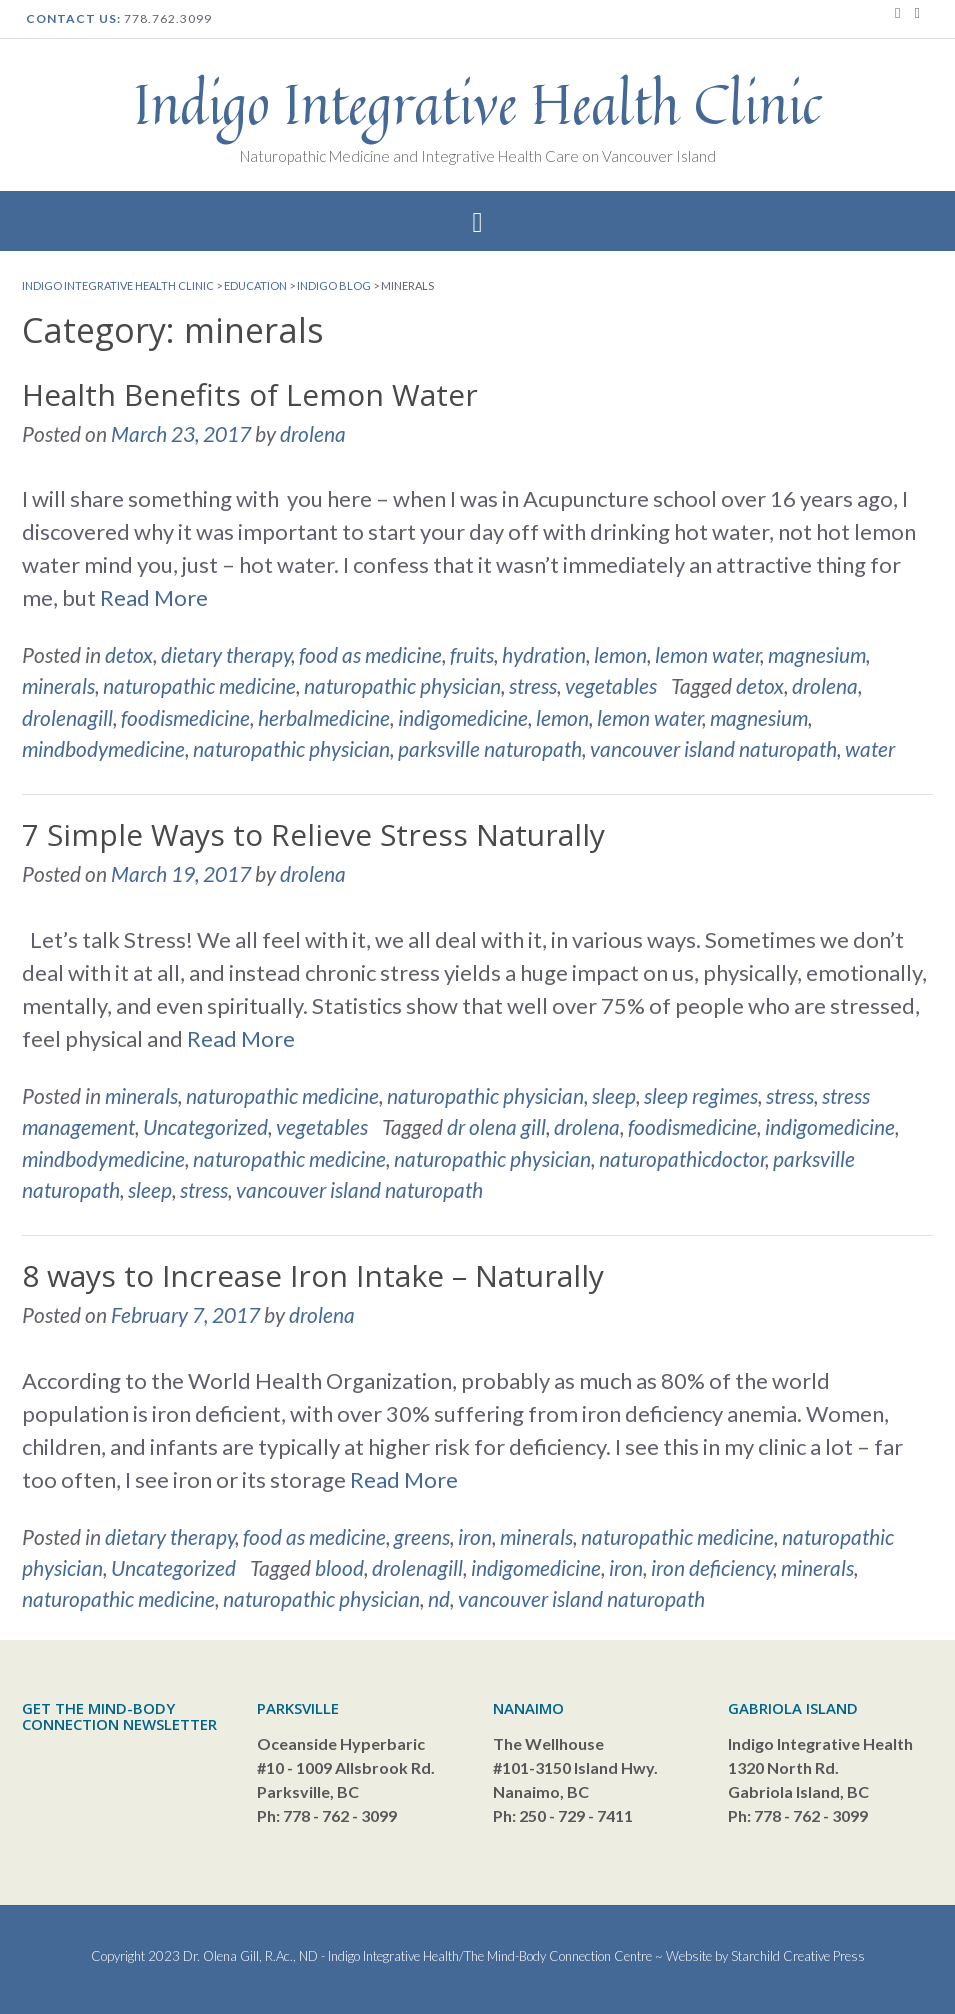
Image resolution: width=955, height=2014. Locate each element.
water (870, 748)
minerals (58, 685)
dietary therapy (226, 654)
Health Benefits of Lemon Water (250, 394)
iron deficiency (712, 1567)
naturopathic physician (402, 685)
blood (339, 1567)
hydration (544, 654)
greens (422, 1536)
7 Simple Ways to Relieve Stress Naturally (313, 834)
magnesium (817, 654)
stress (533, 685)
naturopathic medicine (199, 685)
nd (439, 1598)
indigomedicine (463, 717)
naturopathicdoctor (682, 1158)
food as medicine (370, 654)
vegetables (611, 685)
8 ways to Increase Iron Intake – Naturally (313, 1275)
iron (475, 1536)
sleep (614, 1095)
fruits (472, 654)
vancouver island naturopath (713, 748)
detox (129, 654)
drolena (313, 433)
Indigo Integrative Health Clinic (478, 103)
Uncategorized (205, 1126)
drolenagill (67, 717)
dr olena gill (496, 1126)
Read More (154, 597)
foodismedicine (185, 717)
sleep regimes (701, 1095)
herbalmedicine (324, 717)
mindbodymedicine (103, 748)
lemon (620, 654)
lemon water (707, 654)
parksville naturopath (490, 748)
